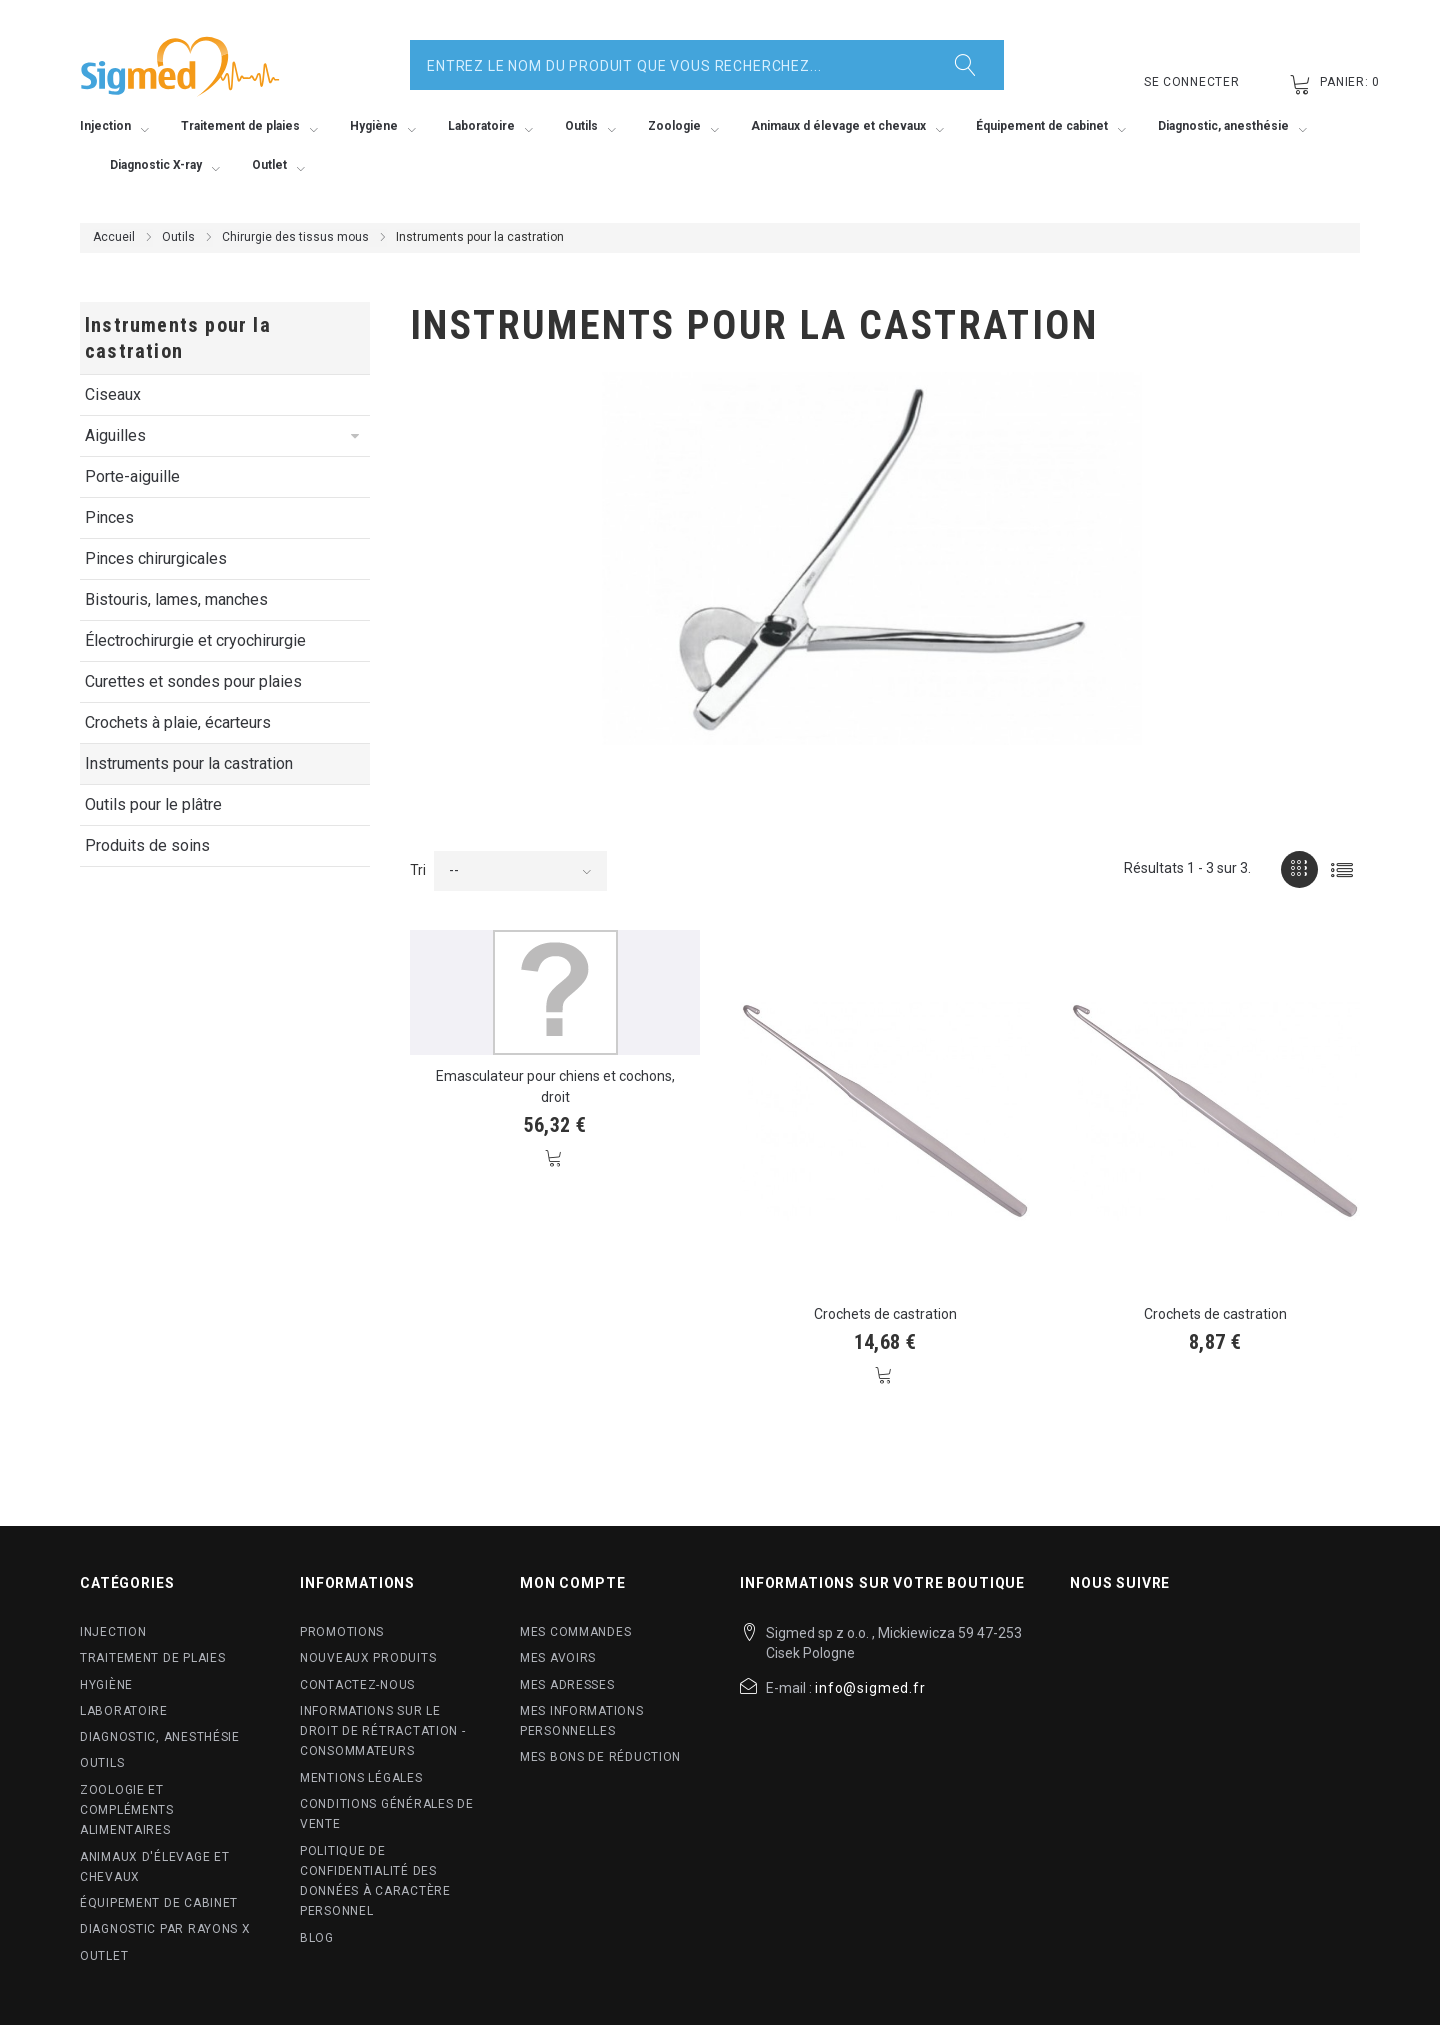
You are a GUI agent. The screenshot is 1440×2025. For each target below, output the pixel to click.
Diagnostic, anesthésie (160, 1737)
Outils (178, 237)
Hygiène (106, 1685)
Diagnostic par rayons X (165, 1929)
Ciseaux (113, 394)
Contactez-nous (357, 1685)
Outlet (104, 1956)
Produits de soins (147, 845)
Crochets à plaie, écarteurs (178, 722)
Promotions (342, 1632)
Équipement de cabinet (159, 1903)
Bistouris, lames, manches (176, 599)
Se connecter (1192, 82)
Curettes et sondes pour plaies (193, 681)
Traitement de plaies (152, 1658)
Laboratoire (124, 1711)
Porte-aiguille (132, 476)
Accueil (114, 237)
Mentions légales (361, 1778)
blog (317, 1938)
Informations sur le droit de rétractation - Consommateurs (383, 1731)
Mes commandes (575, 1632)
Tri (418, 870)
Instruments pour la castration (189, 763)
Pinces (109, 517)
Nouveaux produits (368, 1658)
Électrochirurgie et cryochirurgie (195, 640)
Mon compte (572, 1583)
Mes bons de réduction (600, 1757)
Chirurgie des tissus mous (295, 237)
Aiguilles (115, 435)
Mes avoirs (558, 1658)
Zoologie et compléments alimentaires (127, 1810)
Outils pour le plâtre (153, 804)
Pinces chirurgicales (156, 558)
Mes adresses (567, 1685)
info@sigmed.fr (870, 1688)
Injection (113, 1632)
